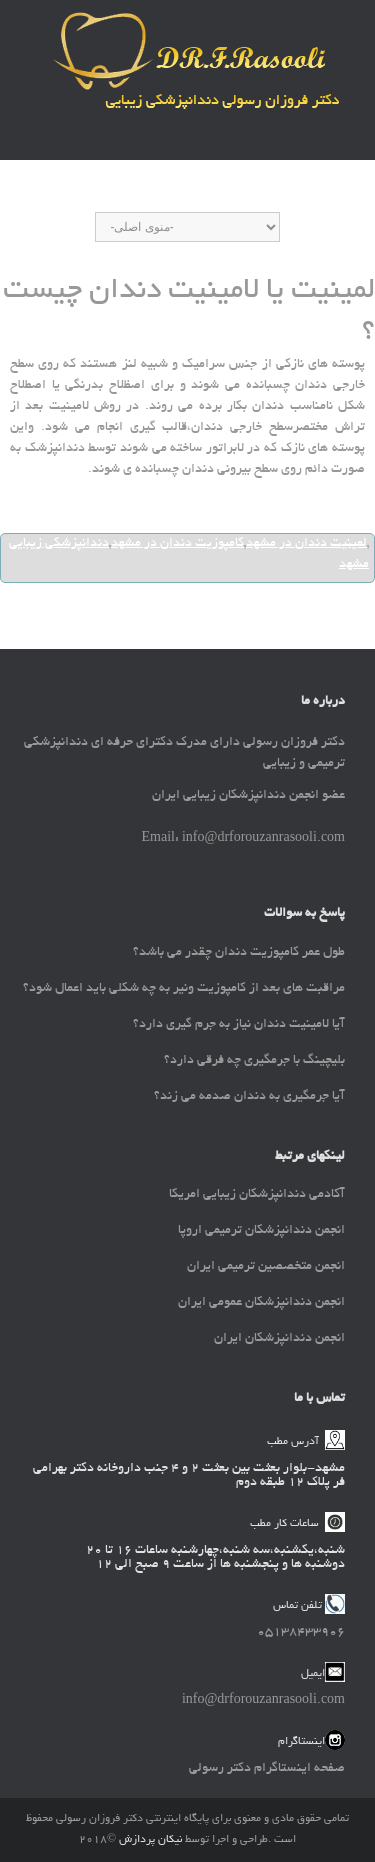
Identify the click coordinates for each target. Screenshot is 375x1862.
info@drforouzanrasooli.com (263, 1701)
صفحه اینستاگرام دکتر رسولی (267, 1769)
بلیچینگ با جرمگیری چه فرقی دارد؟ (254, 1061)
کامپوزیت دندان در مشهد (177, 544)
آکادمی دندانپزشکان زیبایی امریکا (257, 1195)
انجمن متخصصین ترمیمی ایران (266, 1267)
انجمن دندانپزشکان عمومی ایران (261, 1303)
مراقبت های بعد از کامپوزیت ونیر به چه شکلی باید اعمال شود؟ (184, 989)
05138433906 (301, 1633)
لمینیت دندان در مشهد (306, 544)
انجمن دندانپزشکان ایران (279, 1339)
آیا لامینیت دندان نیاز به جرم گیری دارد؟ (239, 1025)
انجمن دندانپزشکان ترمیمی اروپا (261, 1231)
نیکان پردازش (150, 1840)
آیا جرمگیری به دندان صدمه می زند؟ (249, 1097)
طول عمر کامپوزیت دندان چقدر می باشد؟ (239, 953)
